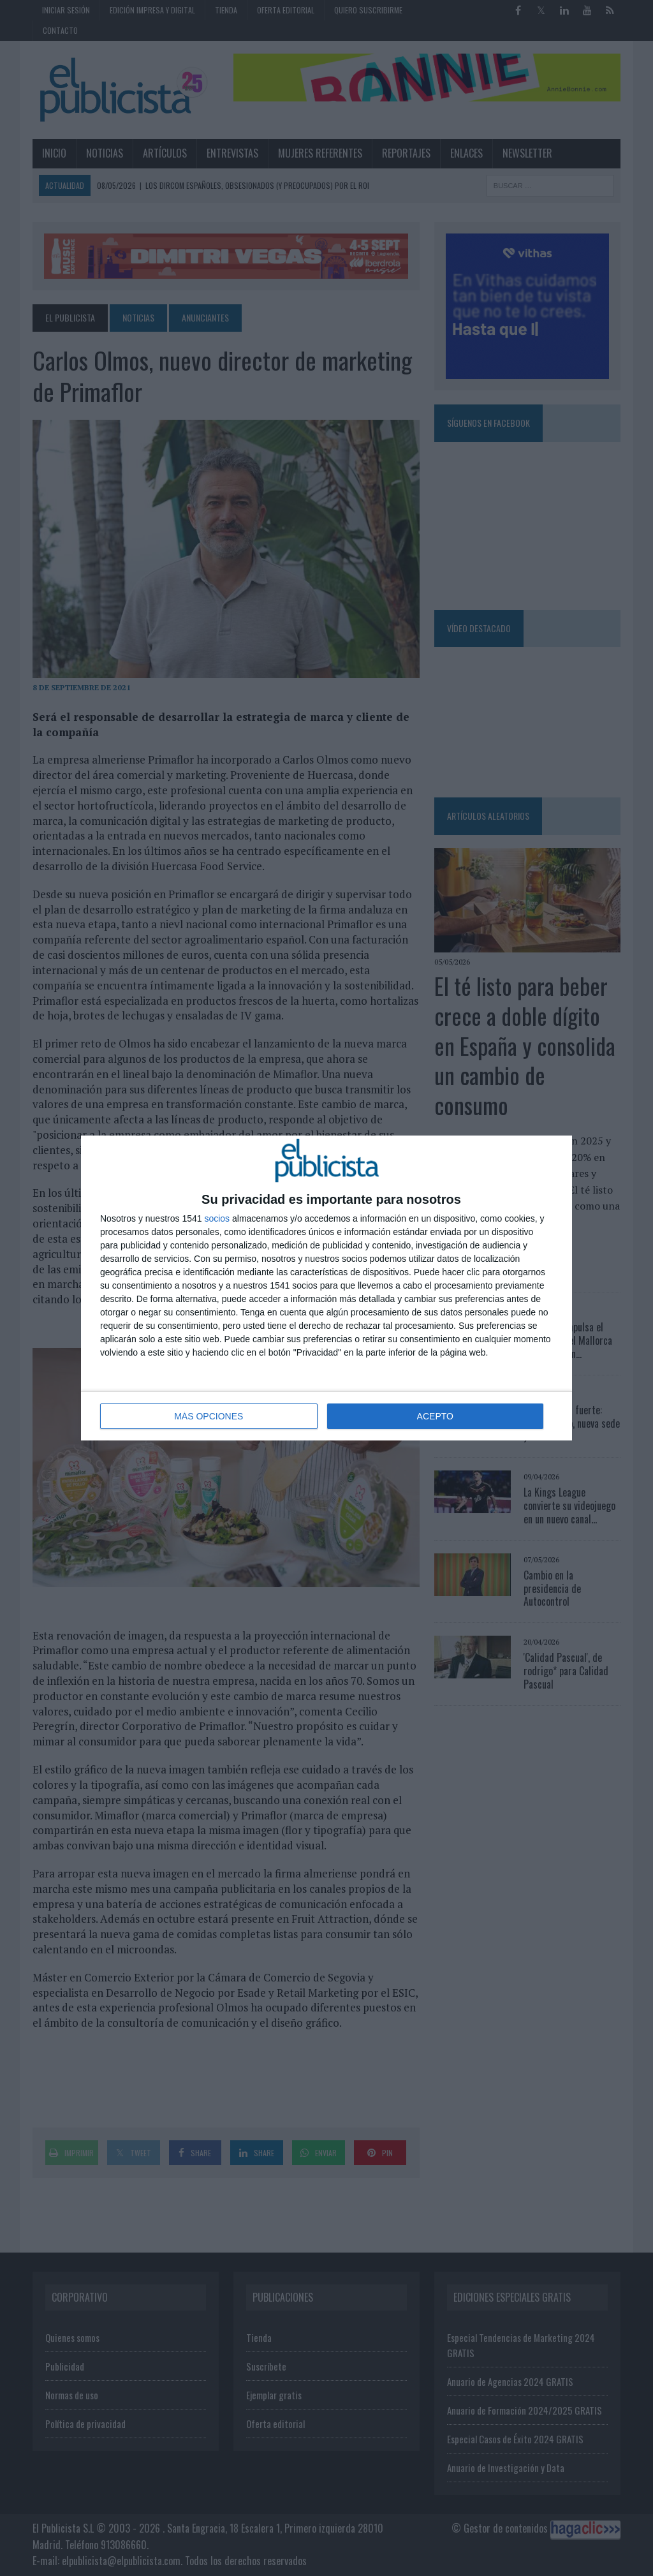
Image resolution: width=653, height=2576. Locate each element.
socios (217, 1218)
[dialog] (326, 1288)
